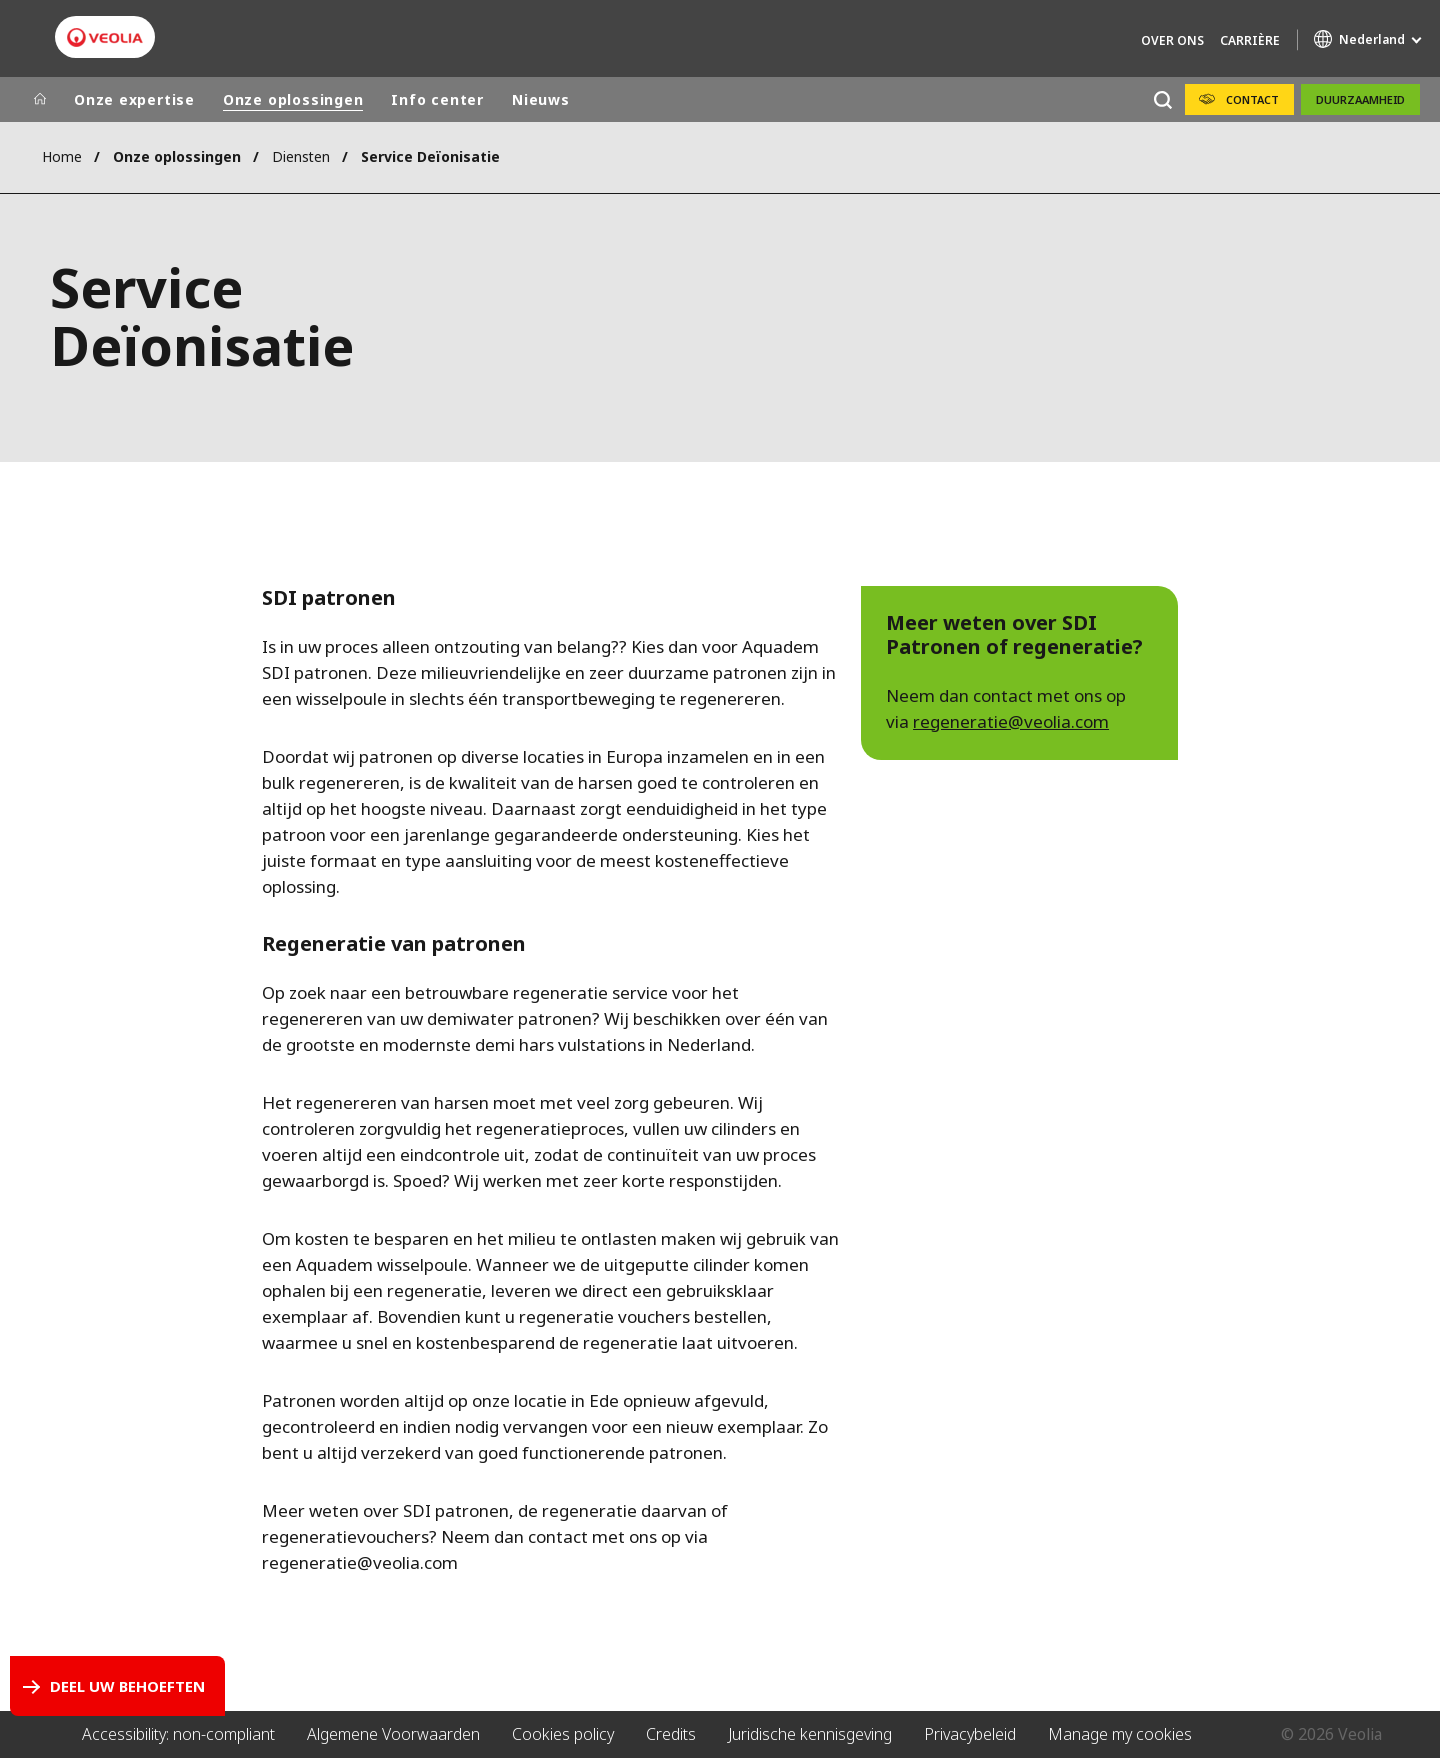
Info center (437, 99)
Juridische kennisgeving (810, 1734)
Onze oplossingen (293, 99)
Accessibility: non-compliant (178, 1734)
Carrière (1250, 40)
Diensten (301, 156)
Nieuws (541, 99)
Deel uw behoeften (127, 1686)
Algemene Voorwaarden (393, 1734)
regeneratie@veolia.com (1011, 721)
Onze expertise (134, 99)
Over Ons (1172, 40)
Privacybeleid (970, 1734)
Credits (671, 1734)
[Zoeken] (1162, 99)
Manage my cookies (1120, 1734)
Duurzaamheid (1360, 99)
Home (62, 156)
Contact (1252, 99)
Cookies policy (563, 1734)
